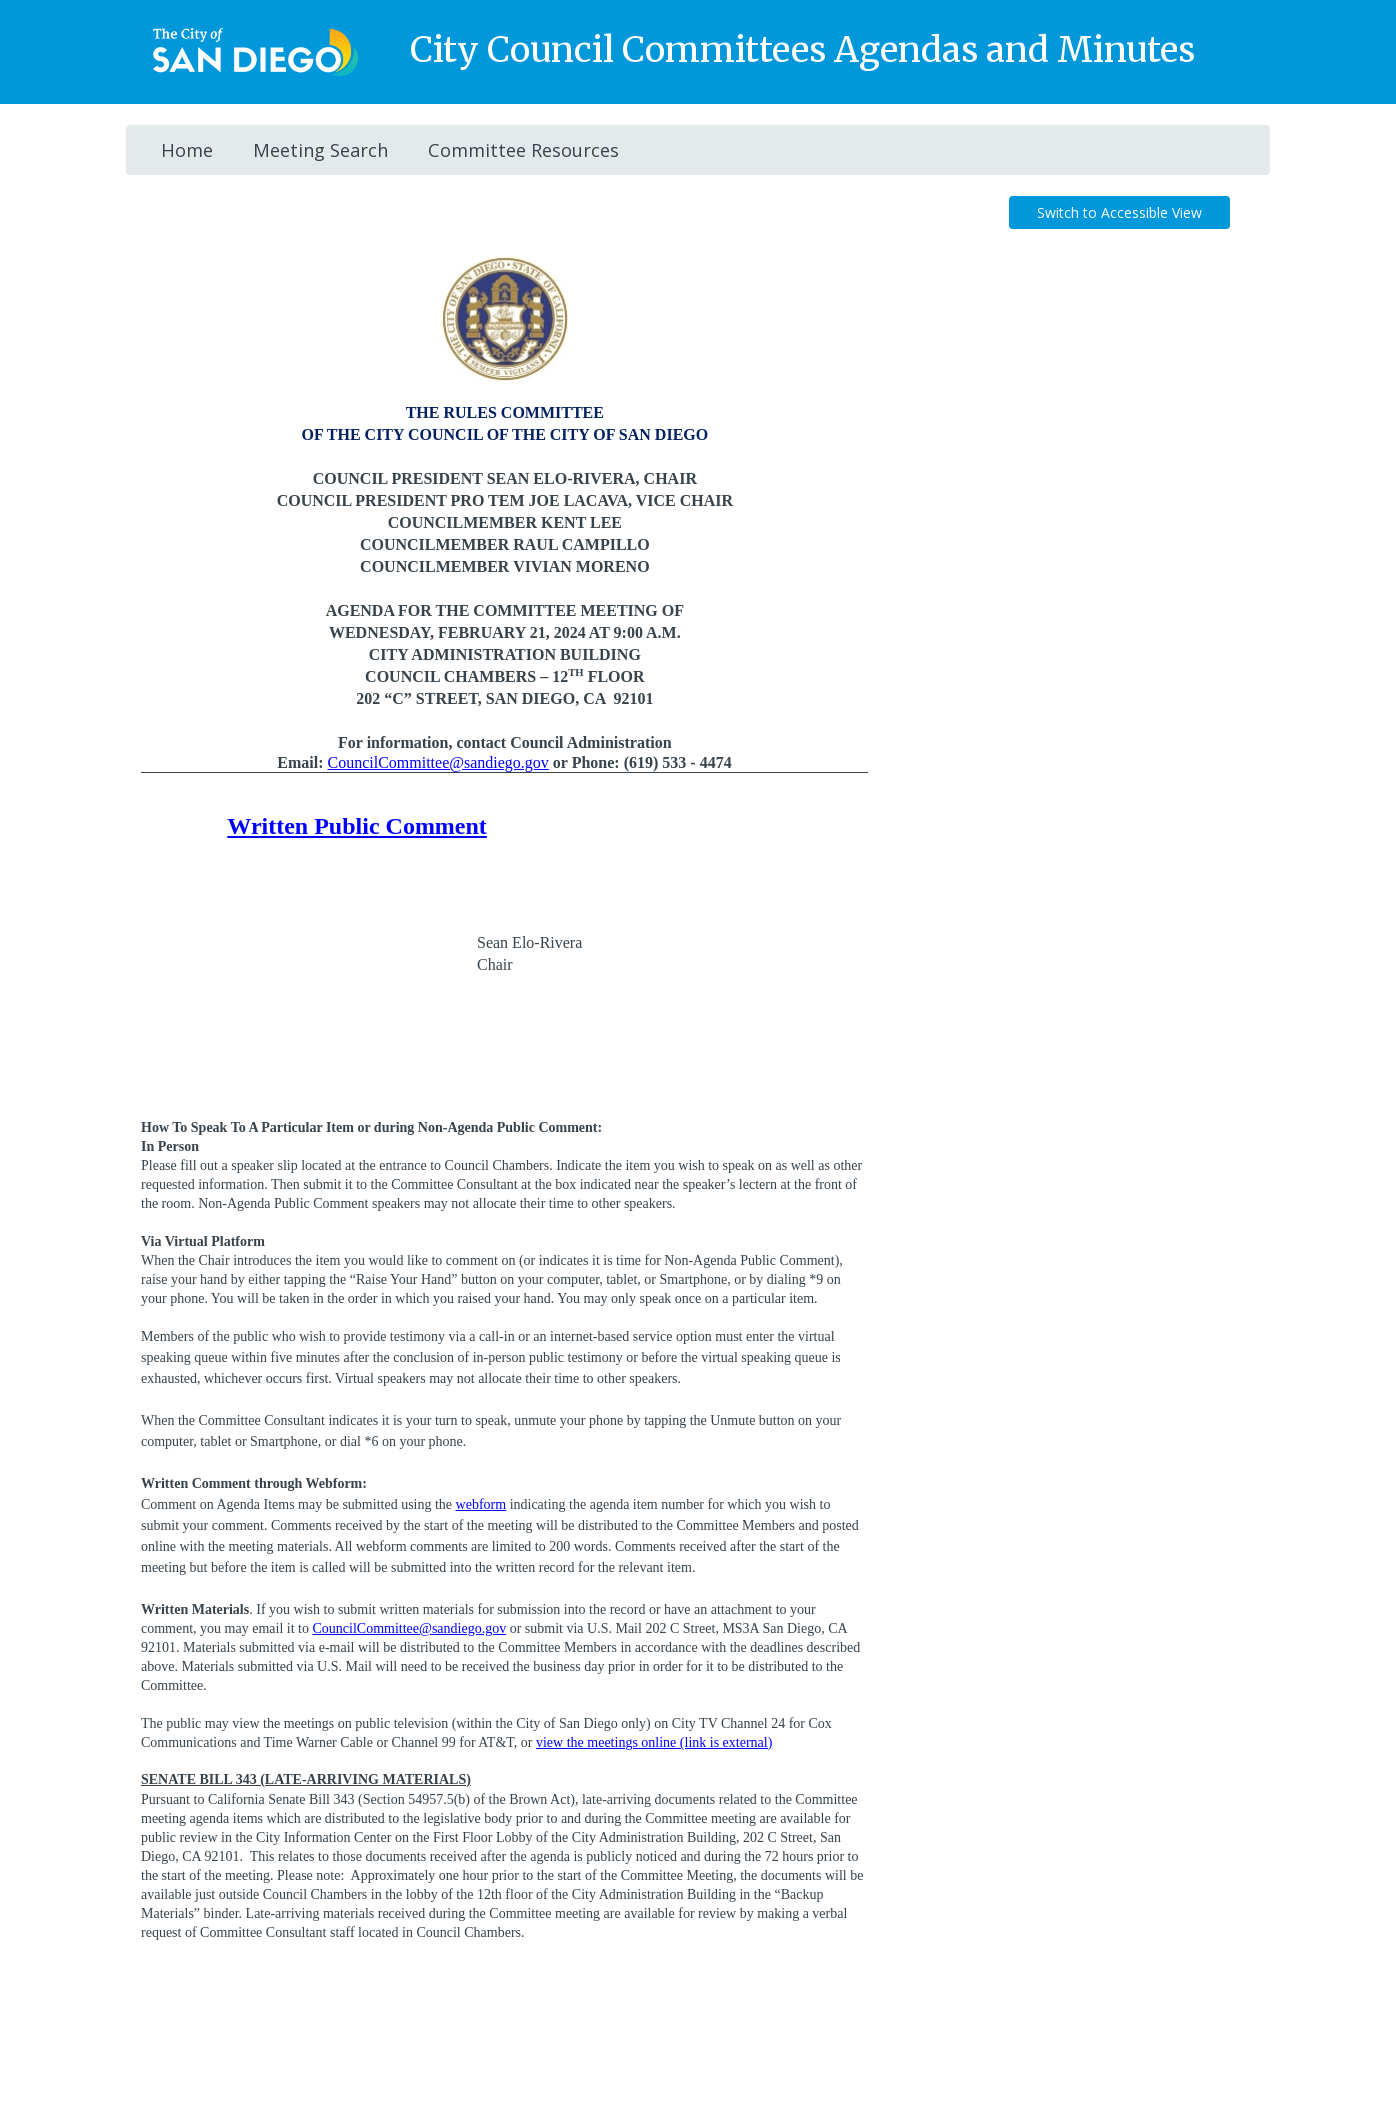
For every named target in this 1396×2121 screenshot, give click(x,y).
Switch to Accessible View (1119, 212)
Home (187, 150)
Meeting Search (320, 150)
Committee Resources (523, 150)
